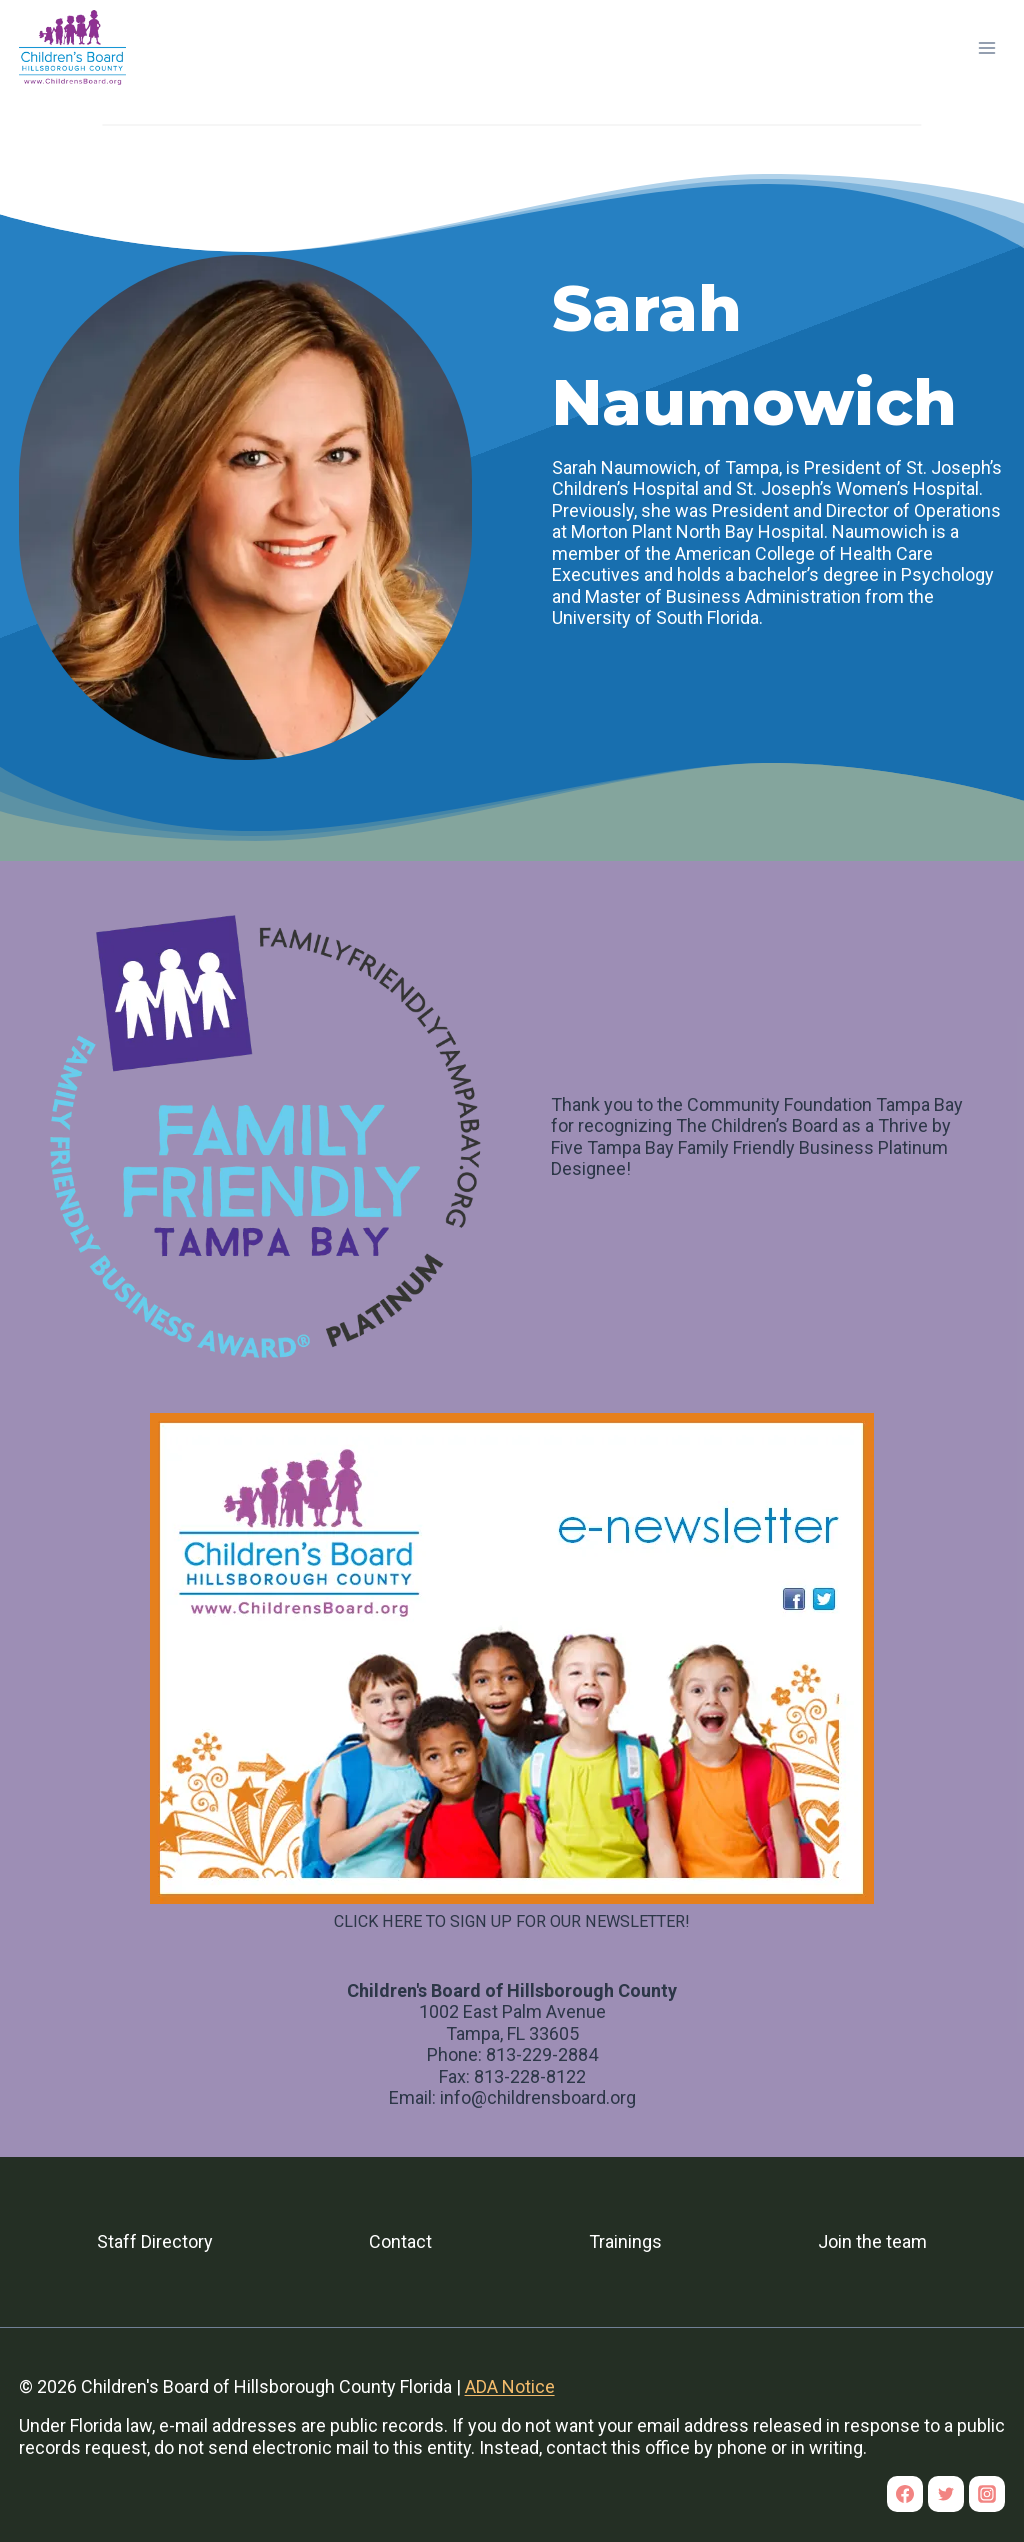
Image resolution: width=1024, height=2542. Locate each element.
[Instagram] (987, 2494)
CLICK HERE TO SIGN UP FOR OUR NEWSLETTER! (512, 1921)
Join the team (872, 2241)
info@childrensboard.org (538, 2097)
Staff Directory (155, 2241)
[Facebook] (905, 2494)
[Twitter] (946, 2494)
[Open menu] (987, 47)
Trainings (625, 2241)
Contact (400, 2241)
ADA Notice (510, 2386)
